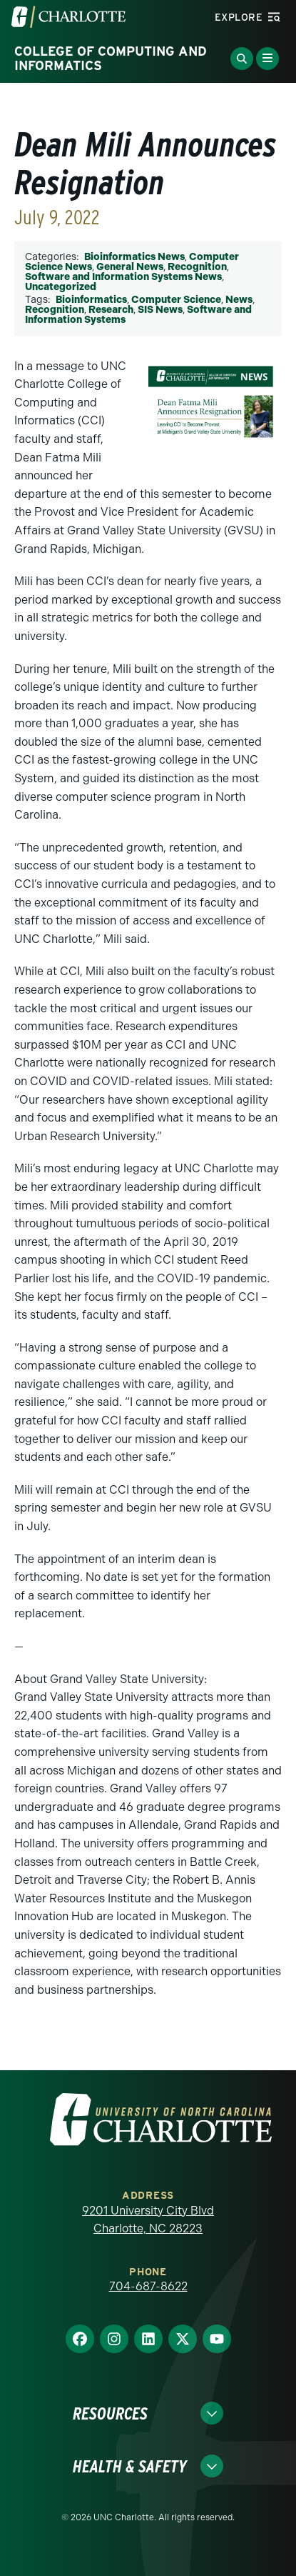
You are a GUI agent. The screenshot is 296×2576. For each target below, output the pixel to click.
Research (110, 310)
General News (129, 267)
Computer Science (176, 300)
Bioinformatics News (134, 257)
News (238, 300)
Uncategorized (60, 287)
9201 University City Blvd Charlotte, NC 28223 (148, 2220)
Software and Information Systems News (123, 277)
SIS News (160, 310)
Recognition (197, 267)
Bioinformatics (91, 300)
